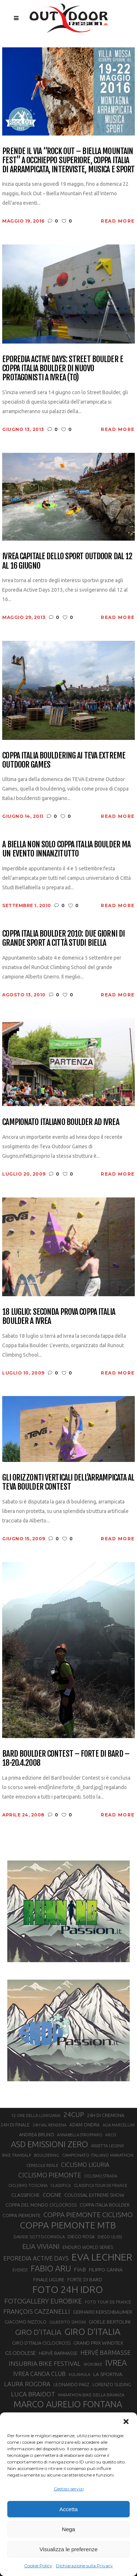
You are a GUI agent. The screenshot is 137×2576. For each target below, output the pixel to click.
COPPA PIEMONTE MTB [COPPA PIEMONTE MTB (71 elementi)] (68, 2225)
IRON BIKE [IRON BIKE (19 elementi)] (93, 2364)
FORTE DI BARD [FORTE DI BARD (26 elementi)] (84, 2279)
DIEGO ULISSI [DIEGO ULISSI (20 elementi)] (110, 2237)
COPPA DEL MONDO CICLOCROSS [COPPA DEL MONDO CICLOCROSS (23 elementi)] (41, 2204)
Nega (68, 2529)
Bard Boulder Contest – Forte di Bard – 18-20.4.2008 (65, 1758)
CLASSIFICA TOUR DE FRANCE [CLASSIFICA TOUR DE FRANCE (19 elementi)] (100, 2185)
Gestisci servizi (69, 2488)
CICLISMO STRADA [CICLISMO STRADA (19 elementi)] (100, 2176)
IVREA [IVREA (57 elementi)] (116, 2362)
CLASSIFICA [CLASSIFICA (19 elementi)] (60, 2185)
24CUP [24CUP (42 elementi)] (73, 2114)
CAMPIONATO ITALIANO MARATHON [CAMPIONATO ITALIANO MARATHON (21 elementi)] (97, 2155)
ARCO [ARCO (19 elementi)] (110, 2135)
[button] (126, 2421)
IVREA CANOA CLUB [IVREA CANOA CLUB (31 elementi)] (39, 2374)
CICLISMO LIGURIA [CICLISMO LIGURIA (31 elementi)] (85, 2164)
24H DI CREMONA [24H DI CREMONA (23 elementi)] (105, 2115)
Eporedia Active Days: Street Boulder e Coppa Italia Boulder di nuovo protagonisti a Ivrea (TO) (62, 368)
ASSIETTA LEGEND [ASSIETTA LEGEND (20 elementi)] (107, 2146)
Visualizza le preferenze (68, 2549)
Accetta (68, 2509)
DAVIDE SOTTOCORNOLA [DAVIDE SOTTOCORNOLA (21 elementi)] (39, 2236)
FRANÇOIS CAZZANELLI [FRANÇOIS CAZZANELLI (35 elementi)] (36, 2311)
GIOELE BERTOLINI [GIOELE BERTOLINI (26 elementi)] (109, 2322)
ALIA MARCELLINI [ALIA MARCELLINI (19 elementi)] (119, 2125)
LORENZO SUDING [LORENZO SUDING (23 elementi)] (111, 2384)
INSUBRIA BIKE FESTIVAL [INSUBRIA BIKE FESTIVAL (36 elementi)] (45, 2363)
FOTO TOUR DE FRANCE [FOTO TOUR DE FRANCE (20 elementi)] (108, 2302)
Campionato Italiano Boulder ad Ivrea (60, 1121)
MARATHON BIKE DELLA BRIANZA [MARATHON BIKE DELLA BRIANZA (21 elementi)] (91, 2394)
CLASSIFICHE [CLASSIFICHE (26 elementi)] (25, 2195)
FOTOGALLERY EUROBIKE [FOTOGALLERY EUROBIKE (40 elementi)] (43, 2301)
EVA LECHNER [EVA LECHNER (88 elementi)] (102, 2257)
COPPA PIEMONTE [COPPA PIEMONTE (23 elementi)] (22, 2215)
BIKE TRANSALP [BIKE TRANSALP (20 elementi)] (16, 2155)
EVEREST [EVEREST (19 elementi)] (20, 2270)
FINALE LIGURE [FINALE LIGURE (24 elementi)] (48, 2279)
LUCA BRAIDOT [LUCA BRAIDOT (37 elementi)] (33, 2394)
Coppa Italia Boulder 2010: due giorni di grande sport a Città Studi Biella (63, 938)
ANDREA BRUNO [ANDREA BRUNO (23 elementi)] (36, 2134)
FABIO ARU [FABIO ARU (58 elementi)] (51, 2268)
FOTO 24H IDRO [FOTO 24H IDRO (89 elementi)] (68, 2289)
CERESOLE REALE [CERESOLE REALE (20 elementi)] (42, 2165)
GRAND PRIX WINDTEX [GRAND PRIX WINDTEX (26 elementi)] (98, 2343)
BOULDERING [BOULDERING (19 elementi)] (46, 2155)
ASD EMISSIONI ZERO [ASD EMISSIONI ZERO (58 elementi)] (49, 2144)
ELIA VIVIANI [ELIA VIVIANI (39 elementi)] (41, 2246)
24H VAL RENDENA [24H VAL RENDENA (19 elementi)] (49, 2125)
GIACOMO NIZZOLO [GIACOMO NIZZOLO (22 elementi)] (25, 2322)
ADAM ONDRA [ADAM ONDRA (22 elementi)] (84, 2124)
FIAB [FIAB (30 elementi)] (80, 2269)
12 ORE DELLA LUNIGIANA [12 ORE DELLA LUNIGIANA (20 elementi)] (35, 2115)
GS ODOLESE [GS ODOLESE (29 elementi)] (20, 2353)
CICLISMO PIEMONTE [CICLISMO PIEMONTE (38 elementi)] (49, 2175)
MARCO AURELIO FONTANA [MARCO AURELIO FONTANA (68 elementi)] (68, 2404)
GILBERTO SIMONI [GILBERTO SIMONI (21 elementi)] (67, 2322)
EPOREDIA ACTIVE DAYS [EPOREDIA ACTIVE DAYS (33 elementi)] (36, 2258)
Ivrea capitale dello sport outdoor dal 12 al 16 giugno (67, 561)
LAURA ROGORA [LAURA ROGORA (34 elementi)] (27, 2383)
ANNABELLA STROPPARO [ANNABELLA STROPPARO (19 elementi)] (79, 2135)
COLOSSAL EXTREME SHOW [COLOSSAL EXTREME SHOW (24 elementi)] (94, 2194)
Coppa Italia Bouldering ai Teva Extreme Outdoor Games (63, 760)
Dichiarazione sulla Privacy (84, 2565)
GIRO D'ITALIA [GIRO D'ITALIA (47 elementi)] (38, 2332)
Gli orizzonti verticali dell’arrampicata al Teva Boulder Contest (68, 1482)
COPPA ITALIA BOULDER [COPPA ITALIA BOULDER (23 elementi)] (105, 2204)
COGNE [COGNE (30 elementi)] (52, 2195)
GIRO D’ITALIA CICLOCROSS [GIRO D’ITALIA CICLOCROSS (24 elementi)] (41, 2342)
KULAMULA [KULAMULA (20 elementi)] (79, 2374)
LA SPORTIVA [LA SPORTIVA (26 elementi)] (107, 2374)
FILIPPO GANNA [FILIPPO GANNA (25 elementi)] (106, 2270)
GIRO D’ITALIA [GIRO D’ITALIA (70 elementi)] (92, 2331)
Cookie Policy (38, 2565)
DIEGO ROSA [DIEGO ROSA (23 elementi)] (81, 2236)
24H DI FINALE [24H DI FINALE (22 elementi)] (15, 2124)
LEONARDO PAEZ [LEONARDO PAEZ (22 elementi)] (71, 2384)
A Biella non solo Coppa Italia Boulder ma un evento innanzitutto (66, 849)
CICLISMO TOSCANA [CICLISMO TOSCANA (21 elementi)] (27, 2185)
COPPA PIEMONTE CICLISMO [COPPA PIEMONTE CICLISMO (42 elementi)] (88, 2215)
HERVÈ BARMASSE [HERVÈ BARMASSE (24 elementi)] (58, 2353)
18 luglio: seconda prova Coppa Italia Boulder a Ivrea (58, 1316)
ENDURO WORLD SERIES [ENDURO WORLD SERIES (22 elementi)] (87, 2247)
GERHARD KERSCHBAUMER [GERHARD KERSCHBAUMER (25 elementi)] (102, 2312)
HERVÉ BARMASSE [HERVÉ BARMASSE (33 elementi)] (105, 2352)
